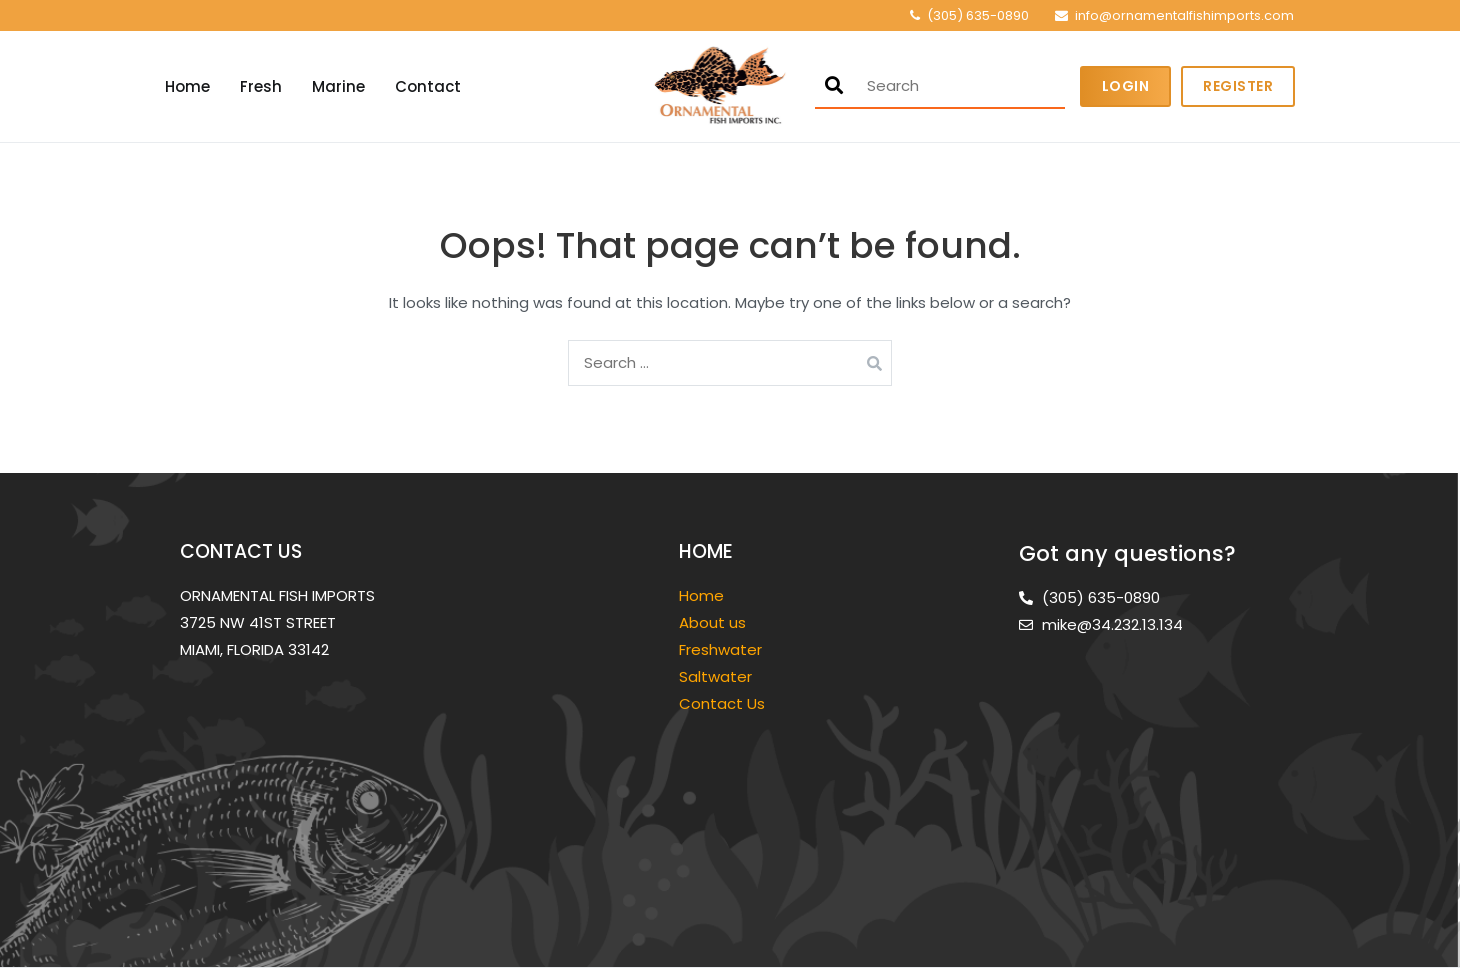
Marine (338, 86)
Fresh (261, 86)
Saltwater (717, 676)
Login (1126, 86)
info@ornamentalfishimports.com (1184, 15)
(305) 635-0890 (978, 15)
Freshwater (722, 649)
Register (1238, 86)
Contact (428, 86)
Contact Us (722, 703)
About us (712, 622)
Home (187, 86)
